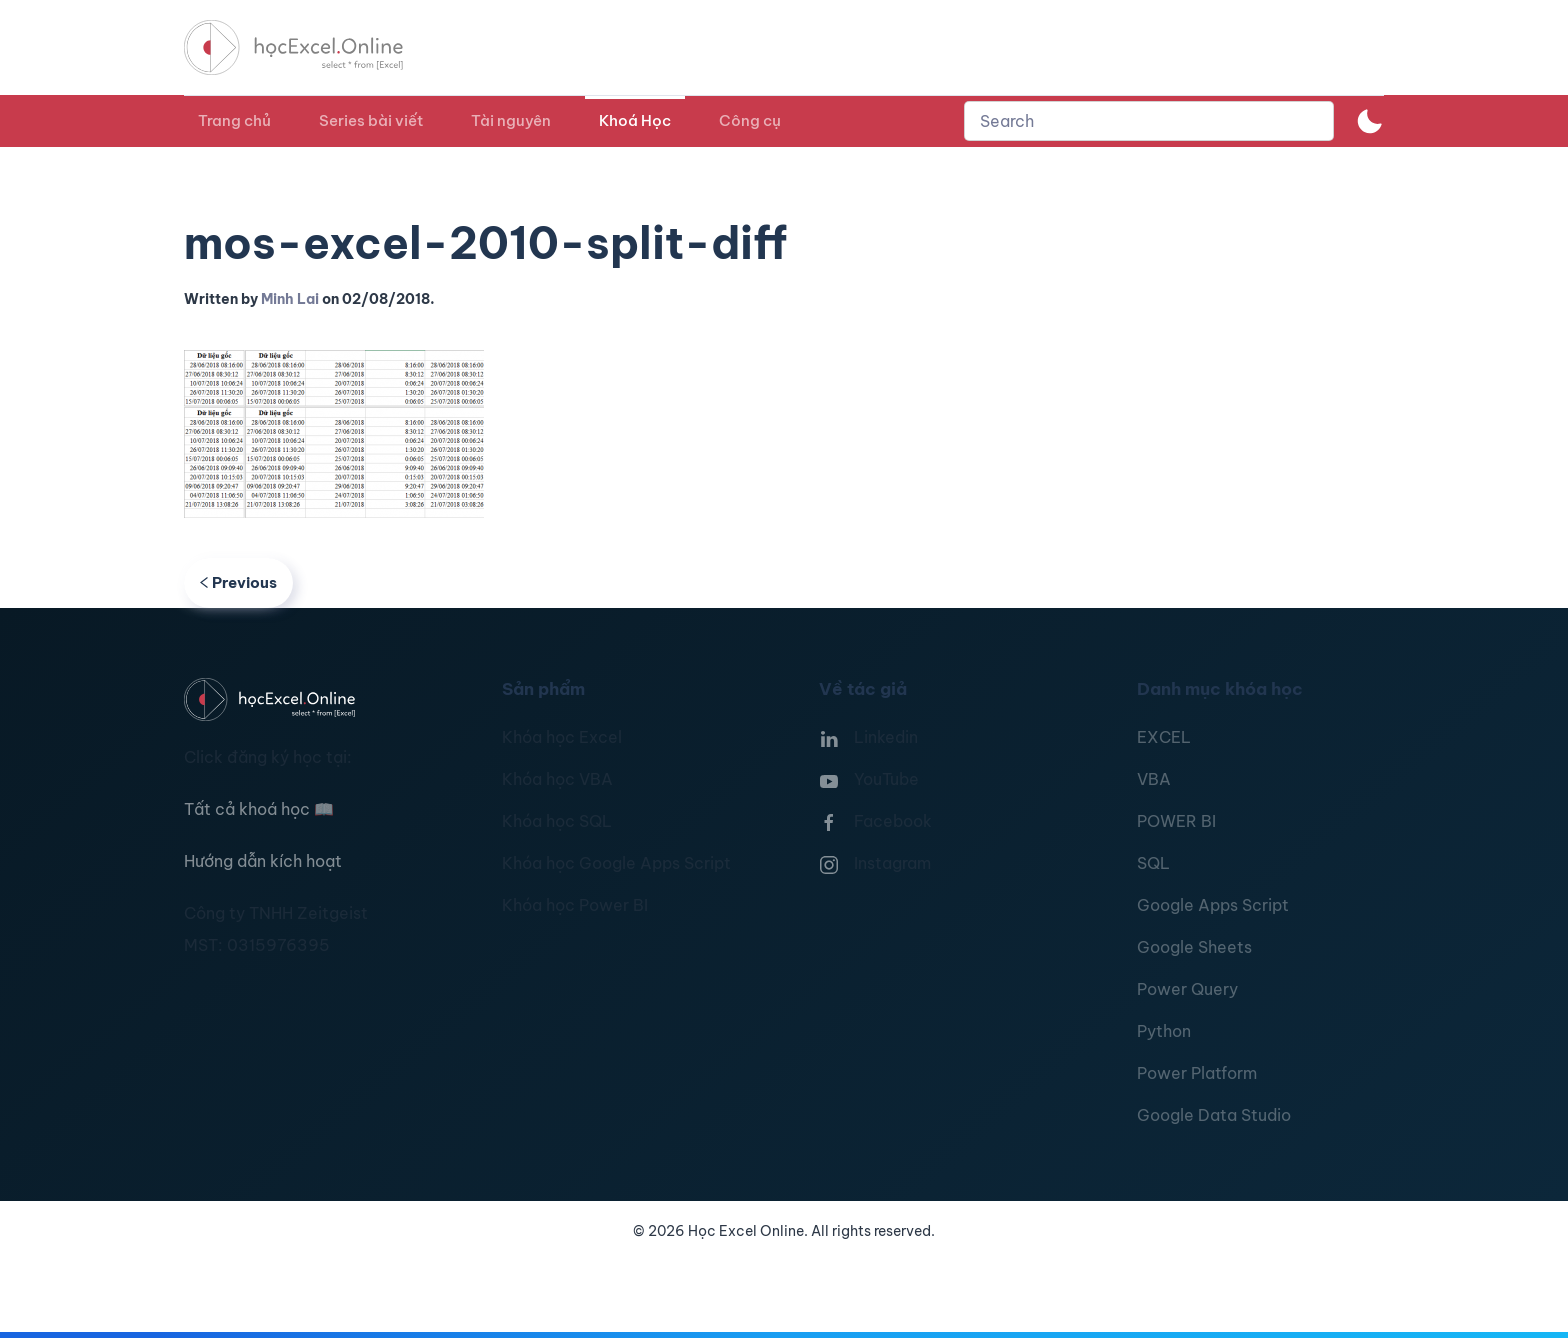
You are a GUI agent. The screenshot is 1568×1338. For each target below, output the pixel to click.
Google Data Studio (1214, 1115)
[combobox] (1149, 121)
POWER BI (1176, 821)
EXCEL (1164, 737)
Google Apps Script (1213, 905)
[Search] (1149, 121)
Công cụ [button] (750, 120)
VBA (1154, 779)
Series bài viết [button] (371, 120)
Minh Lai (290, 299)
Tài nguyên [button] (511, 120)
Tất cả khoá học (259, 809)
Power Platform (1197, 1073)
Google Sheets (1194, 947)
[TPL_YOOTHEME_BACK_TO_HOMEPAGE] (312, 47)
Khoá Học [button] (635, 120)
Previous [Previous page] (238, 582)
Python (1164, 1031)
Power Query (1187, 989)
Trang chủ (234, 120)
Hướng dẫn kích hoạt (263, 861)
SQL (1153, 863)
